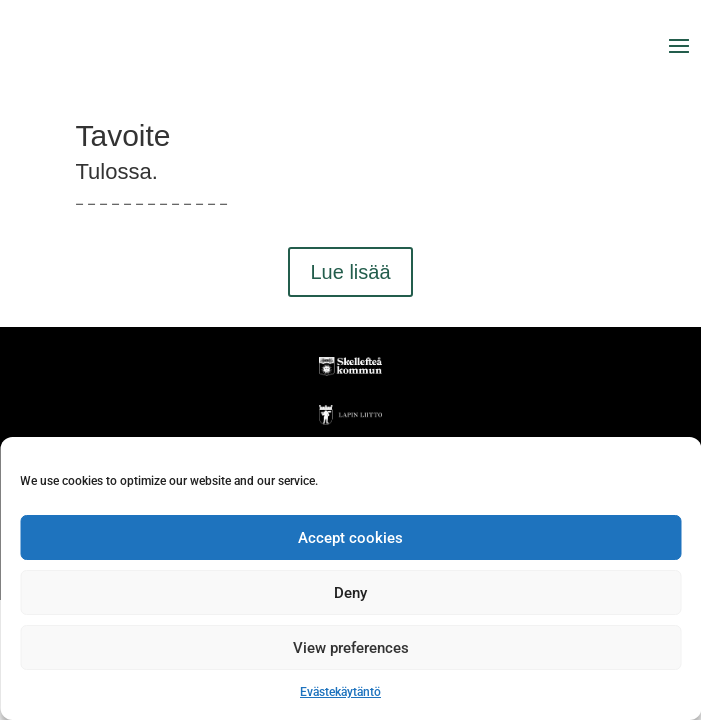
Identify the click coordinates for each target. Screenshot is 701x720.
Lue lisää (350, 272)
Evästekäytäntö (340, 692)
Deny (350, 593)
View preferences (351, 648)
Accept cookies (350, 538)
